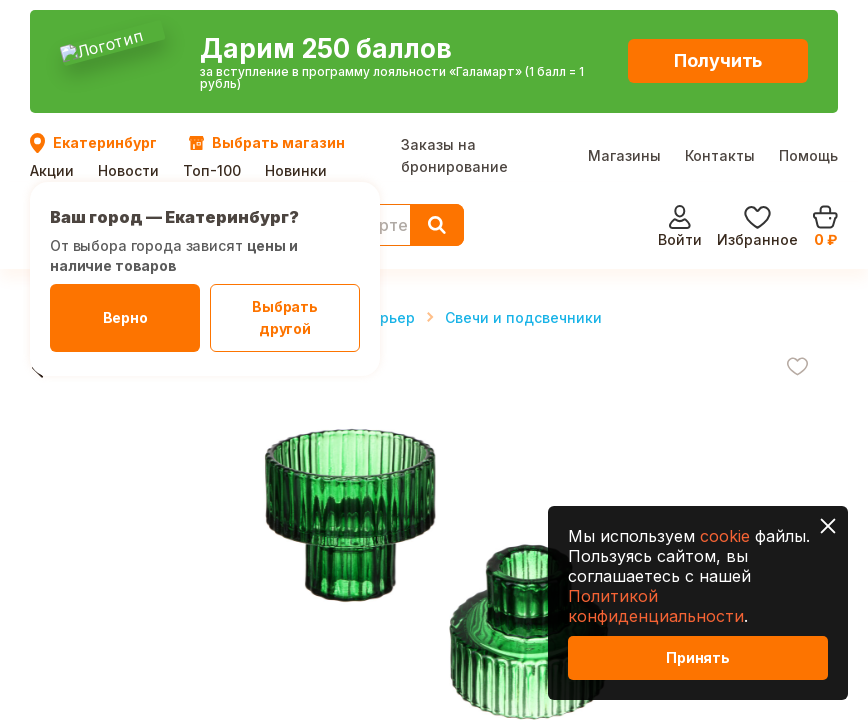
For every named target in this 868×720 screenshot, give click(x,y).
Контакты (720, 33)
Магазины (624, 33)
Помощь (808, 33)
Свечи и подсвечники (523, 194)
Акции (52, 47)
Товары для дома (186, 194)
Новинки (296, 47)
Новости (128, 47)
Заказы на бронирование (454, 33)
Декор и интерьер (348, 194)
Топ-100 (212, 47)
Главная (60, 194)
